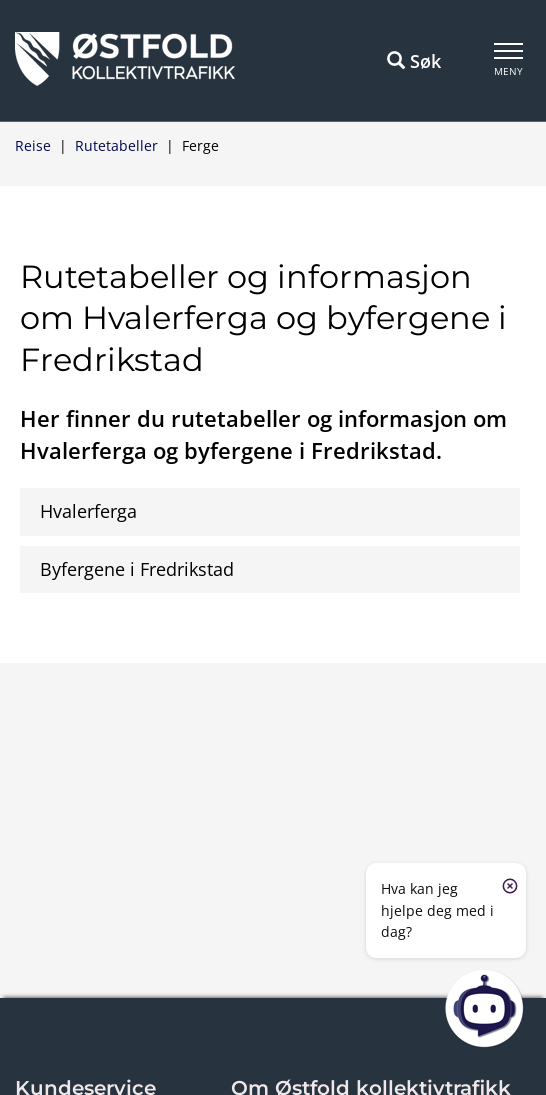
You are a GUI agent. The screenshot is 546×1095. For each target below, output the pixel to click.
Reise (33, 145)
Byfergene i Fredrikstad (137, 569)
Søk (414, 61)
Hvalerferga (88, 511)
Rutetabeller (116, 145)
